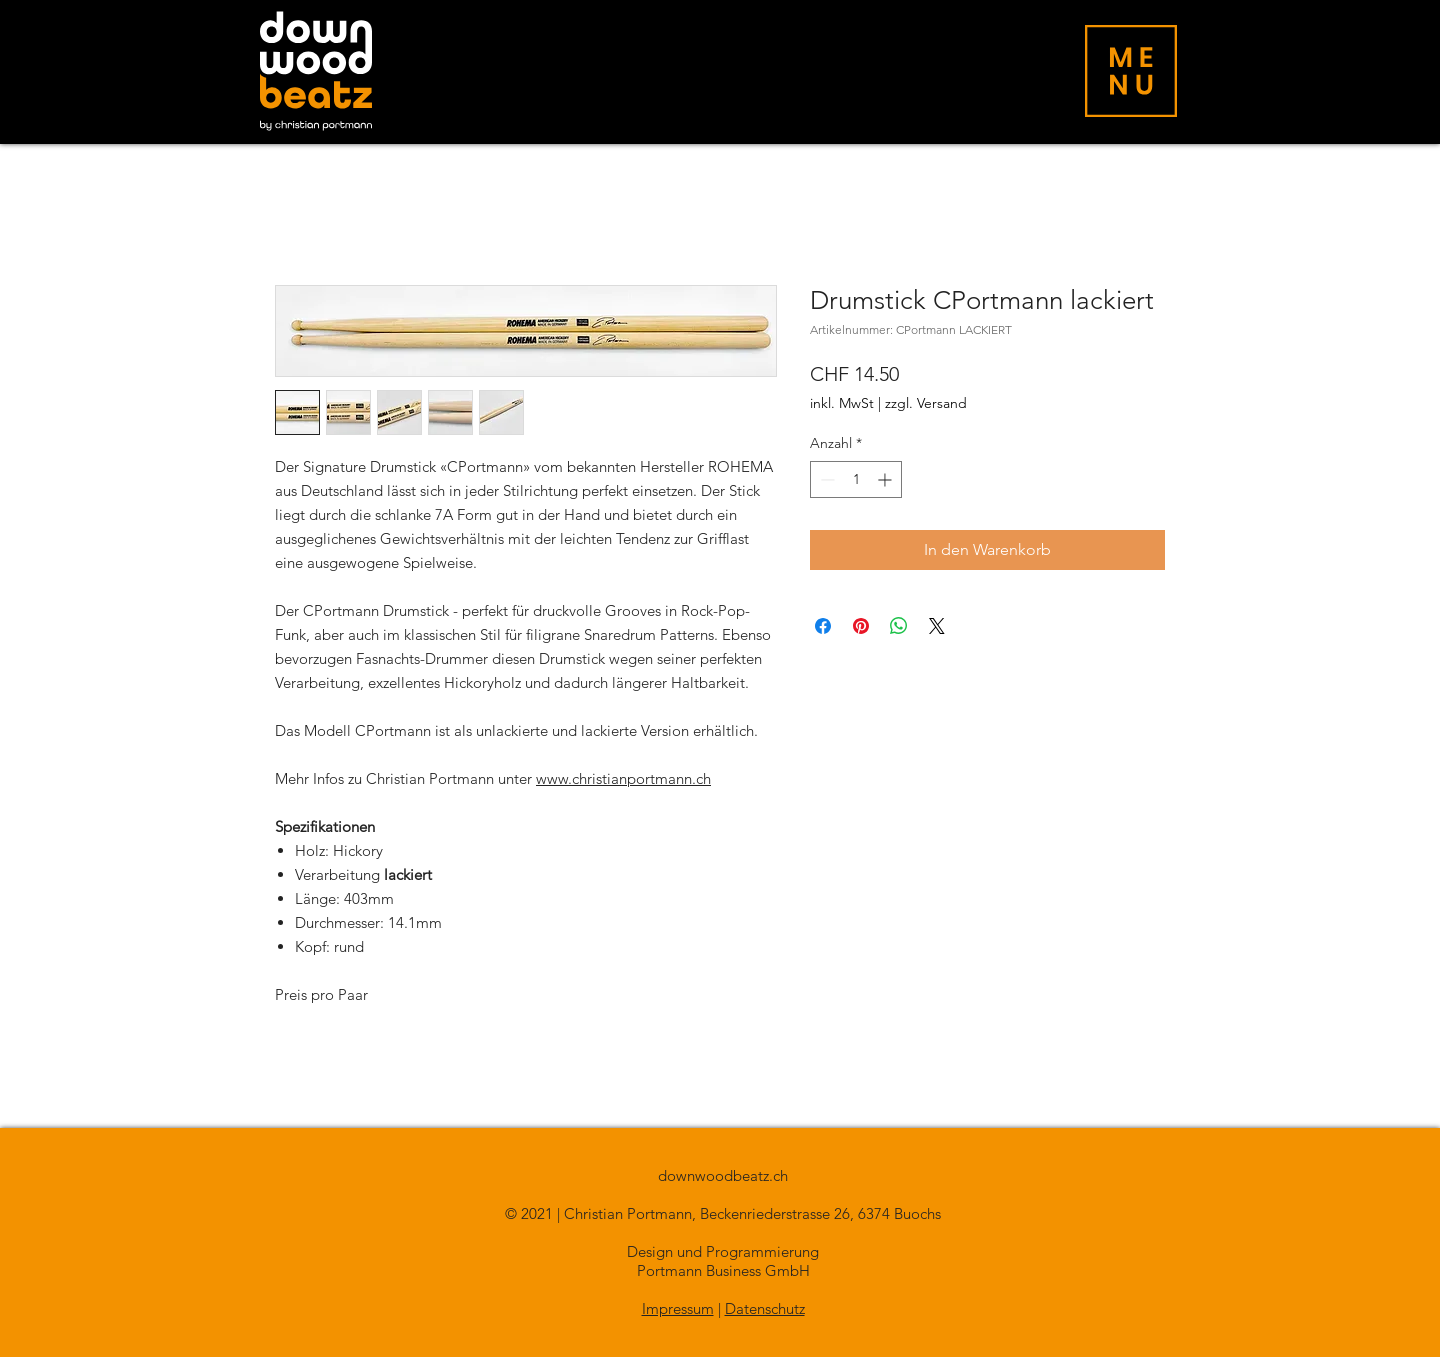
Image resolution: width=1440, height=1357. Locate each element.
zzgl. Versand (926, 403)
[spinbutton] (856, 479)
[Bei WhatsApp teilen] (899, 626)
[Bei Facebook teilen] (823, 626)
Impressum (678, 1308)
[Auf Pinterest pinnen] (861, 626)
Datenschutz (765, 1308)
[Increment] (886, 479)
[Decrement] (825, 479)
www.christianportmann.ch (623, 778)
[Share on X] (937, 626)
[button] (1131, 71)
